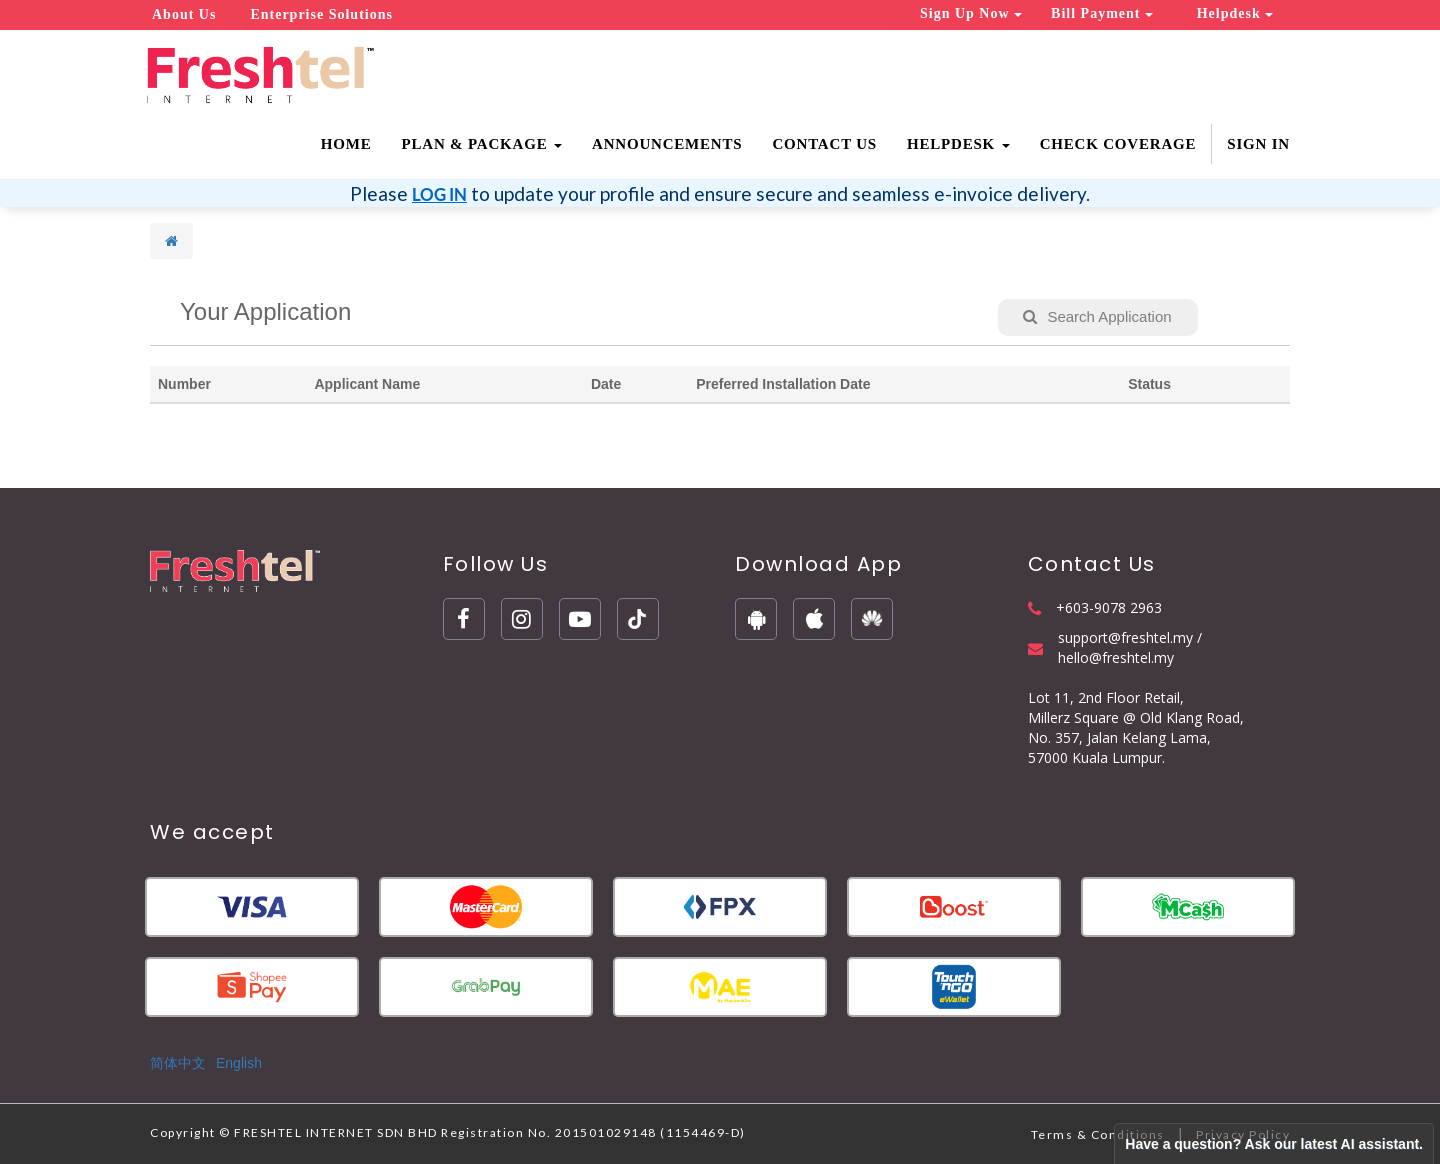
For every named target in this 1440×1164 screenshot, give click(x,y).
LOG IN (439, 194)
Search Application (1097, 316)
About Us (184, 14)
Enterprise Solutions (321, 14)
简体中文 (178, 1063)
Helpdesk (1235, 13)
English (239, 1063)
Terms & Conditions (1098, 1134)
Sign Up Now (971, 13)
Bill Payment (1102, 13)
